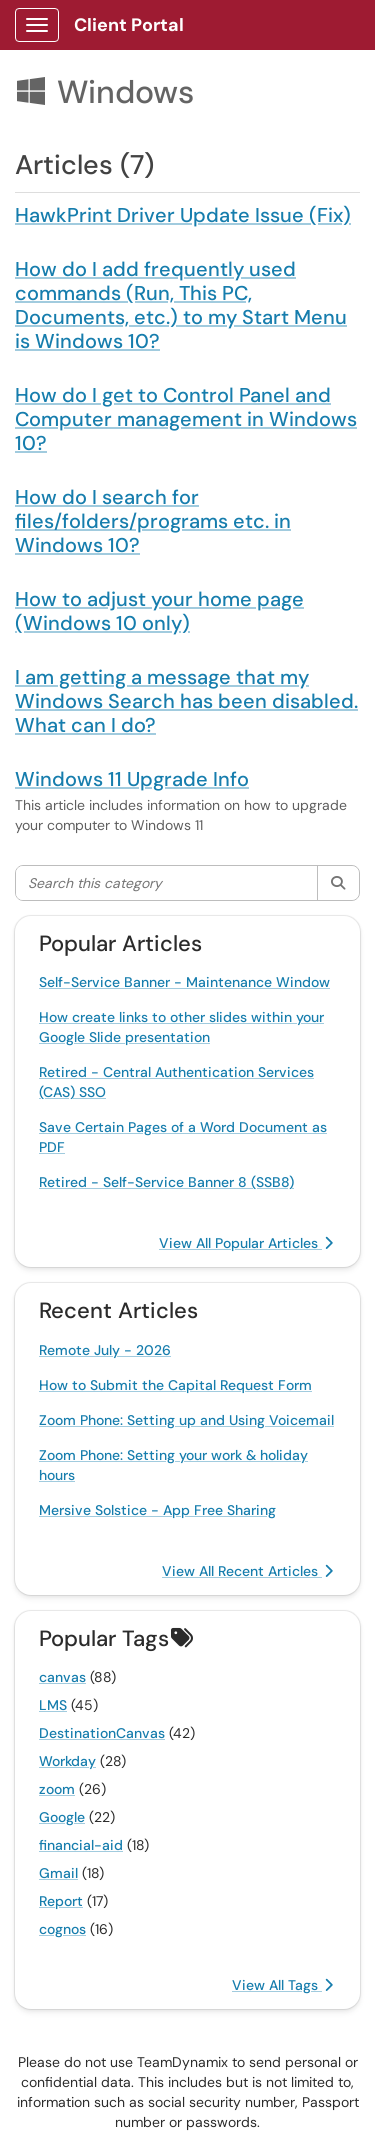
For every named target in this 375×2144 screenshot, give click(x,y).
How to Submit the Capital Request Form (175, 1385)
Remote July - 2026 (105, 1350)
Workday (67, 1761)
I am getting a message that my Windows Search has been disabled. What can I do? (186, 701)
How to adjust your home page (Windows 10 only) (159, 611)
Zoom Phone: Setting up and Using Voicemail (186, 1420)
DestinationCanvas (102, 1733)
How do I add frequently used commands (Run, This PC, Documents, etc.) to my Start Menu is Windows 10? (181, 305)
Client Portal (129, 25)
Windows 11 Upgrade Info (132, 779)
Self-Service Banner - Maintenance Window (184, 982)
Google (62, 1817)
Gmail (58, 1873)
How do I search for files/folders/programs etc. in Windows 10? (153, 521)
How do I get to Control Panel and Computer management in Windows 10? (186, 419)
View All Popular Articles (246, 1243)
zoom (57, 1789)
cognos (62, 1929)
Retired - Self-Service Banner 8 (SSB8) (166, 1182)
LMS (53, 1705)
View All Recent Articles (247, 1571)
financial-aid (81, 1845)
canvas (62, 1677)
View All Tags (282, 1985)
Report (61, 1901)
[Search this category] (167, 883)
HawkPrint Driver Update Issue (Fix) (183, 215)
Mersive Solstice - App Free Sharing (157, 1510)
